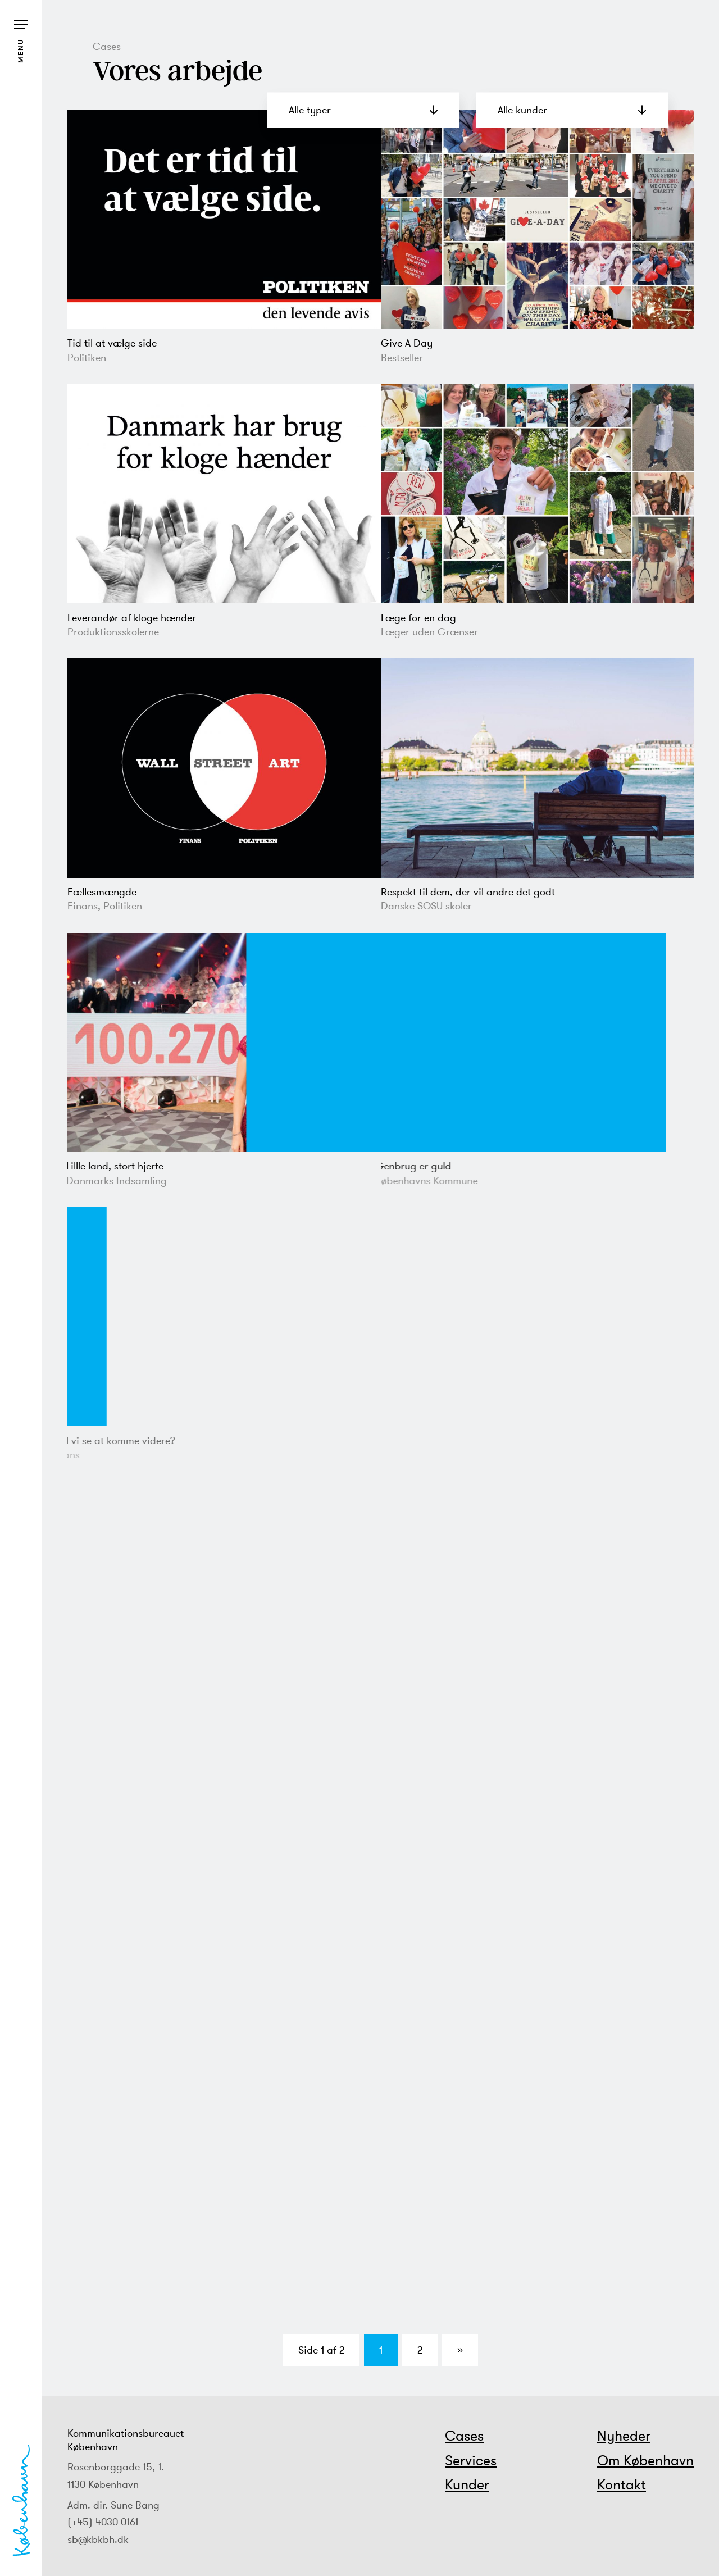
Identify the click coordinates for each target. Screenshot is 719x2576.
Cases (464, 2436)
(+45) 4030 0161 (102, 2521)
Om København (645, 2460)
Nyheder (623, 2436)
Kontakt (621, 2484)
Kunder (467, 2484)
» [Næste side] (460, 2349)
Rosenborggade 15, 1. (115, 2466)
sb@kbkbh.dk (98, 2539)
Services (471, 2460)
